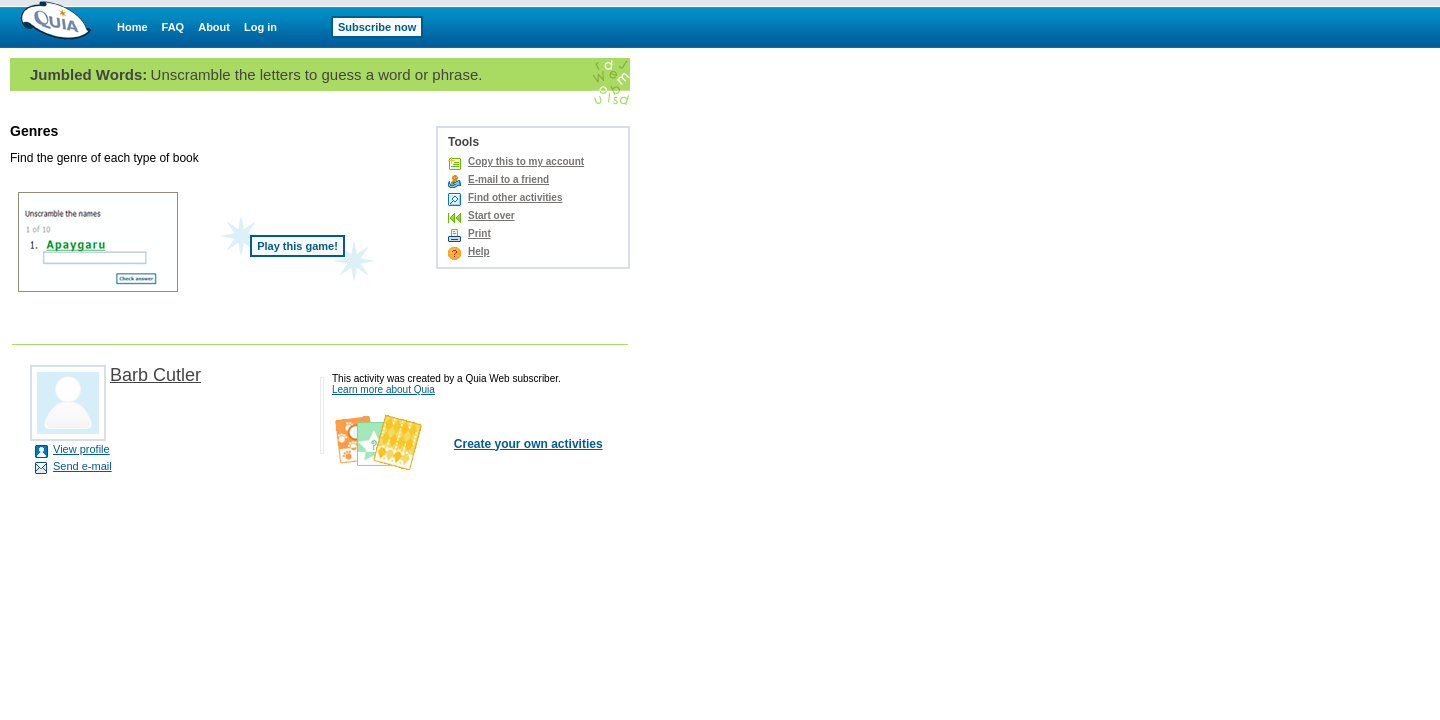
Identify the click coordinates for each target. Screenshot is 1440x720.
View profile (81, 449)
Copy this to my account (526, 161)
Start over (491, 215)
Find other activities (515, 197)
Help (479, 251)
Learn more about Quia (383, 389)
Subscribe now (377, 27)
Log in (260, 27)
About (214, 27)
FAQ (173, 27)
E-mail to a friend (508, 179)
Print (479, 233)
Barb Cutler (155, 375)
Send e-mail (82, 466)
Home (132, 27)
